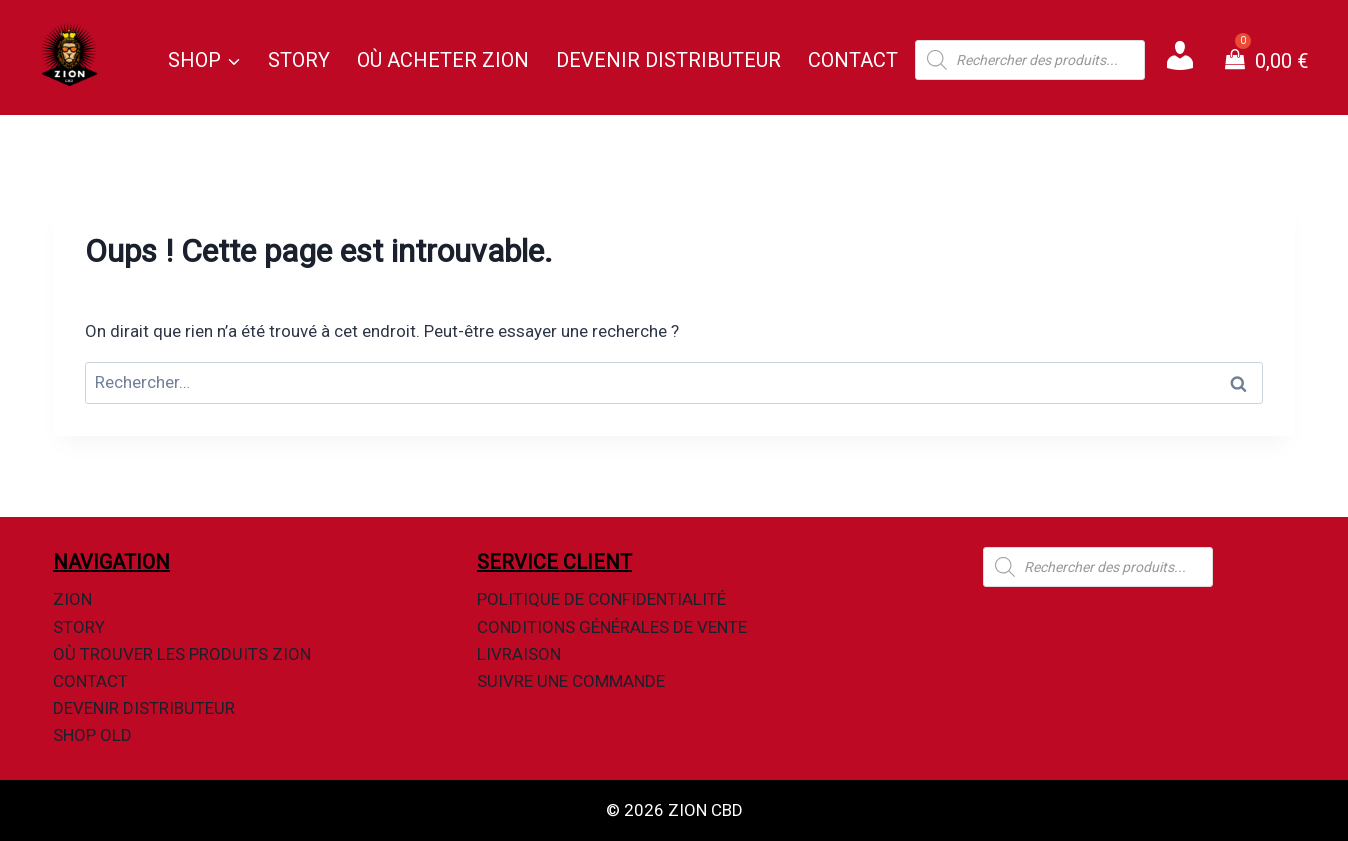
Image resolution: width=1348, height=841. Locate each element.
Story (299, 60)
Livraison (519, 654)
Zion (72, 599)
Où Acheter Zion (443, 60)
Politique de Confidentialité (601, 599)
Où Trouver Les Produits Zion (182, 654)
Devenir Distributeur (668, 60)
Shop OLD (92, 735)
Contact (853, 60)
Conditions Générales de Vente (612, 627)
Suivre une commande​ (571, 681)
